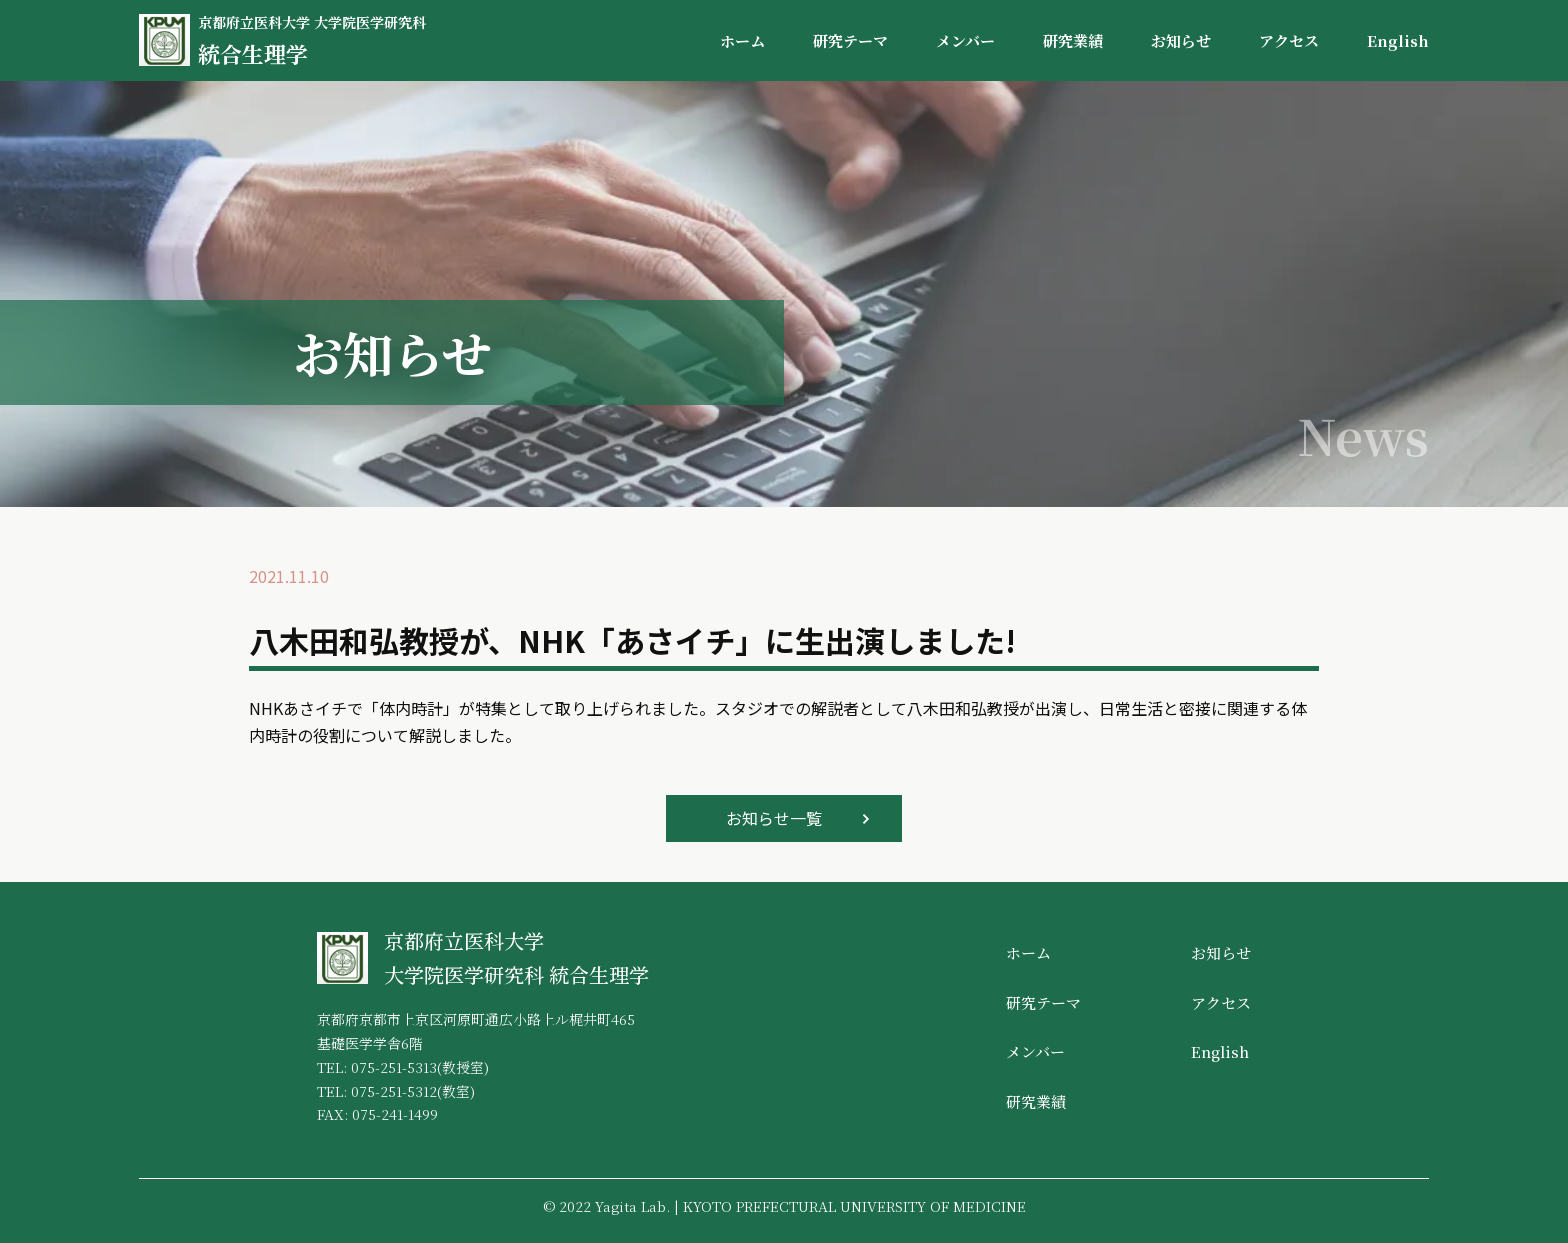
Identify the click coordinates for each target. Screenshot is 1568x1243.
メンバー (965, 40)
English (1398, 40)
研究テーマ (850, 40)
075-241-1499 (395, 1114)
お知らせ (1181, 40)
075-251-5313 (394, 1067)
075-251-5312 (394, 1091)
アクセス (1289, 40)
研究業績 (1073, 40)
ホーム (742, 40)
